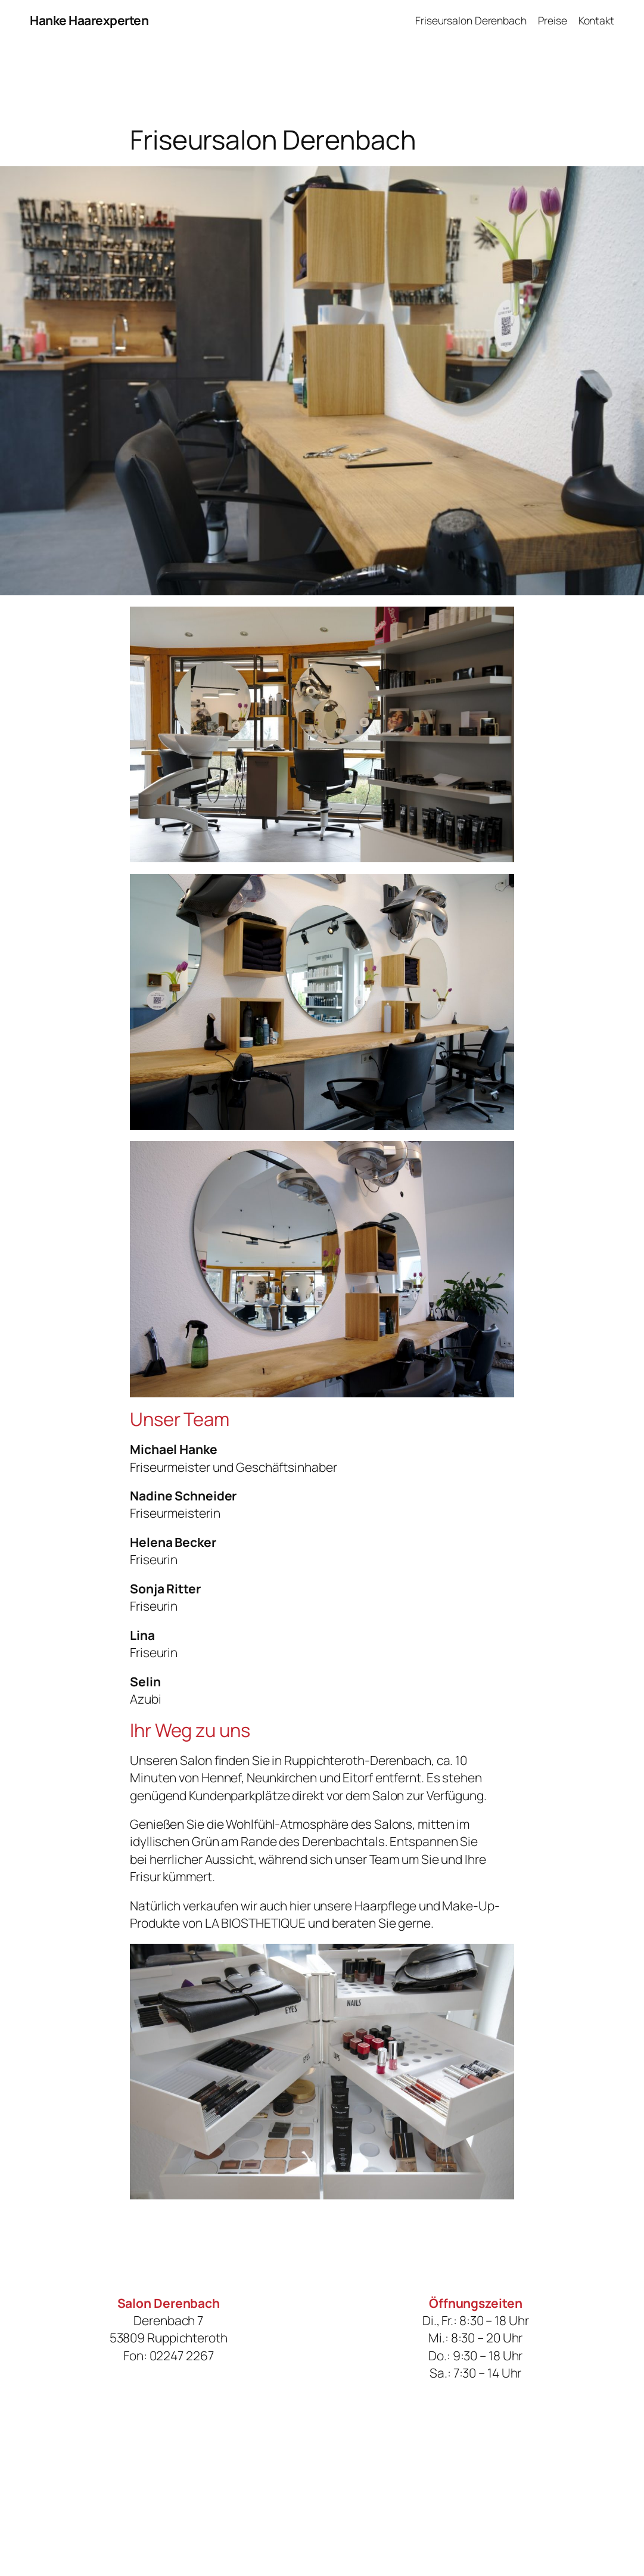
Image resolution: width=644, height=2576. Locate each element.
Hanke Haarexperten (89, 20)
